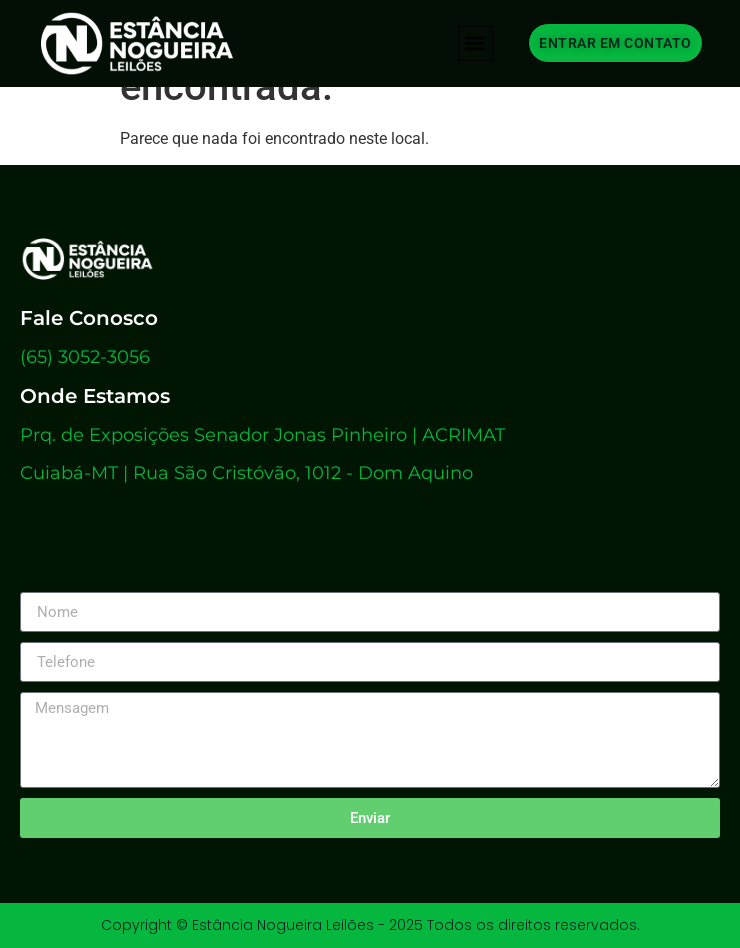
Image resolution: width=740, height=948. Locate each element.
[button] (475, 43)
